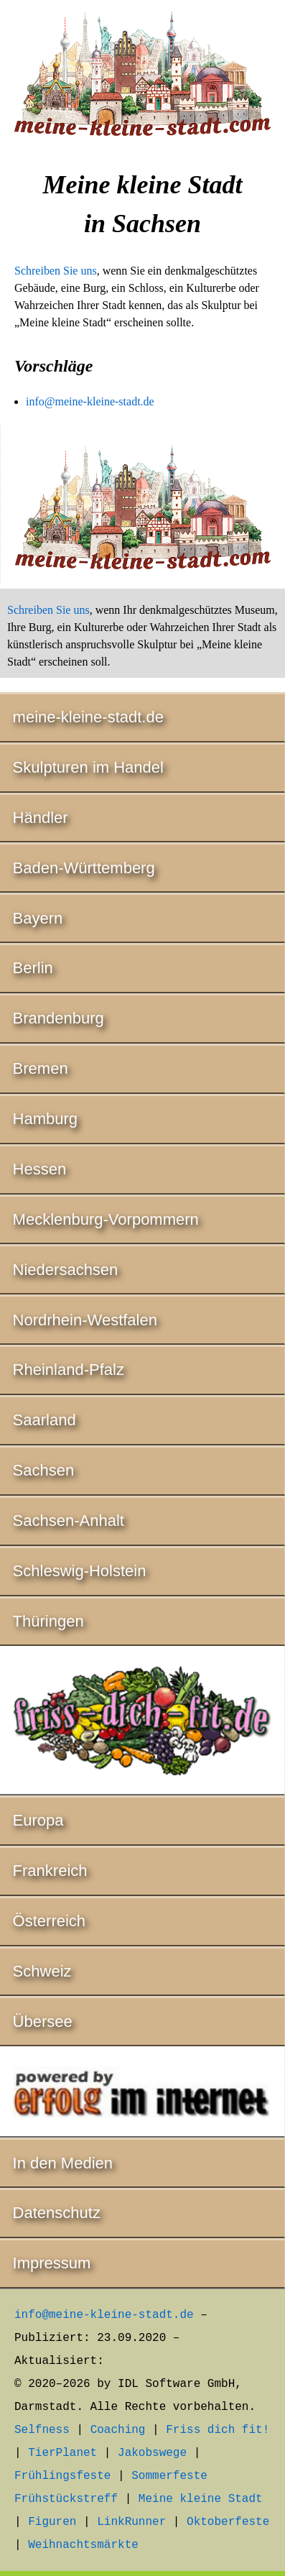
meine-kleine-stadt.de (88, 717)
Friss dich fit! (217, 2430)
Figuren (52, 2522)
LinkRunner (131, 2522)
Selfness (42, 2430)
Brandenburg (58, 1018)
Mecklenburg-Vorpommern (106, 1219)
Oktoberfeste (228, 2522)
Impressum (52, 2263)
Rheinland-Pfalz (68, 1370)
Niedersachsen (65, 1270)
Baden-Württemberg (84, 868)
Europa (38, 1820)
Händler (40, 818)
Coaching (118, 2430)
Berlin (33, 968)
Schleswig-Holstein (79, 1571)
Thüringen (48, 1621)
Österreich (49, 1921)
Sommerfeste (169, 2476)
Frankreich (50, 1871)
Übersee (43, 2021)
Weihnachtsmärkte (83, 2545)
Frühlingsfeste (62, 2476)
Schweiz (42, 1971)
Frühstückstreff (66, 2499)
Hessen (40, 1169)
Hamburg (45, 1119)
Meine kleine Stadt (201, 2499)
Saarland (44, 1420)
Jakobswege (152, 2453)
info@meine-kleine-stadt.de (90, 401)
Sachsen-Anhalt (68, 1521)
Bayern (38, 918)
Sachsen (44, 1470)
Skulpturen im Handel (88, 767)
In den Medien (63, 2163)
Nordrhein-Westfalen (85, 1320)
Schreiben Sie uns (55, 270)
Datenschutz (57, 2213)
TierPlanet (62, 2453)
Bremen (40, 1068)
